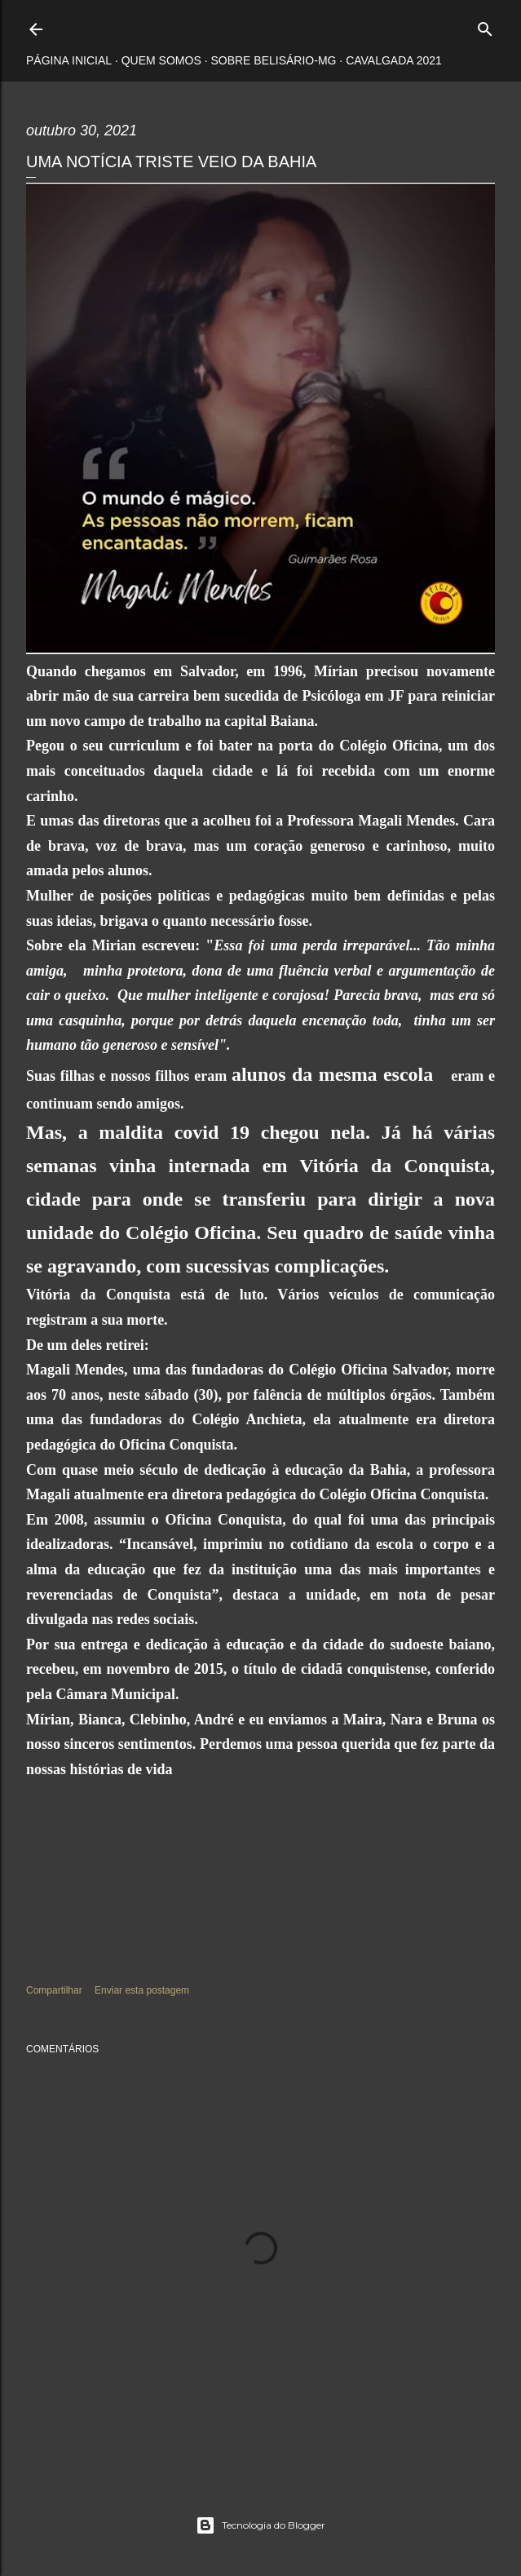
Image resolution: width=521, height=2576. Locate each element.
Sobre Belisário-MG (273, 60)
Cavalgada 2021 (394, 60)
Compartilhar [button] (54, 1990)
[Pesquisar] (485, 26)
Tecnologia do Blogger (260, 2525)
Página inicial (69, 60)
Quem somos (161, 60)
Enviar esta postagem (142, 1990)
